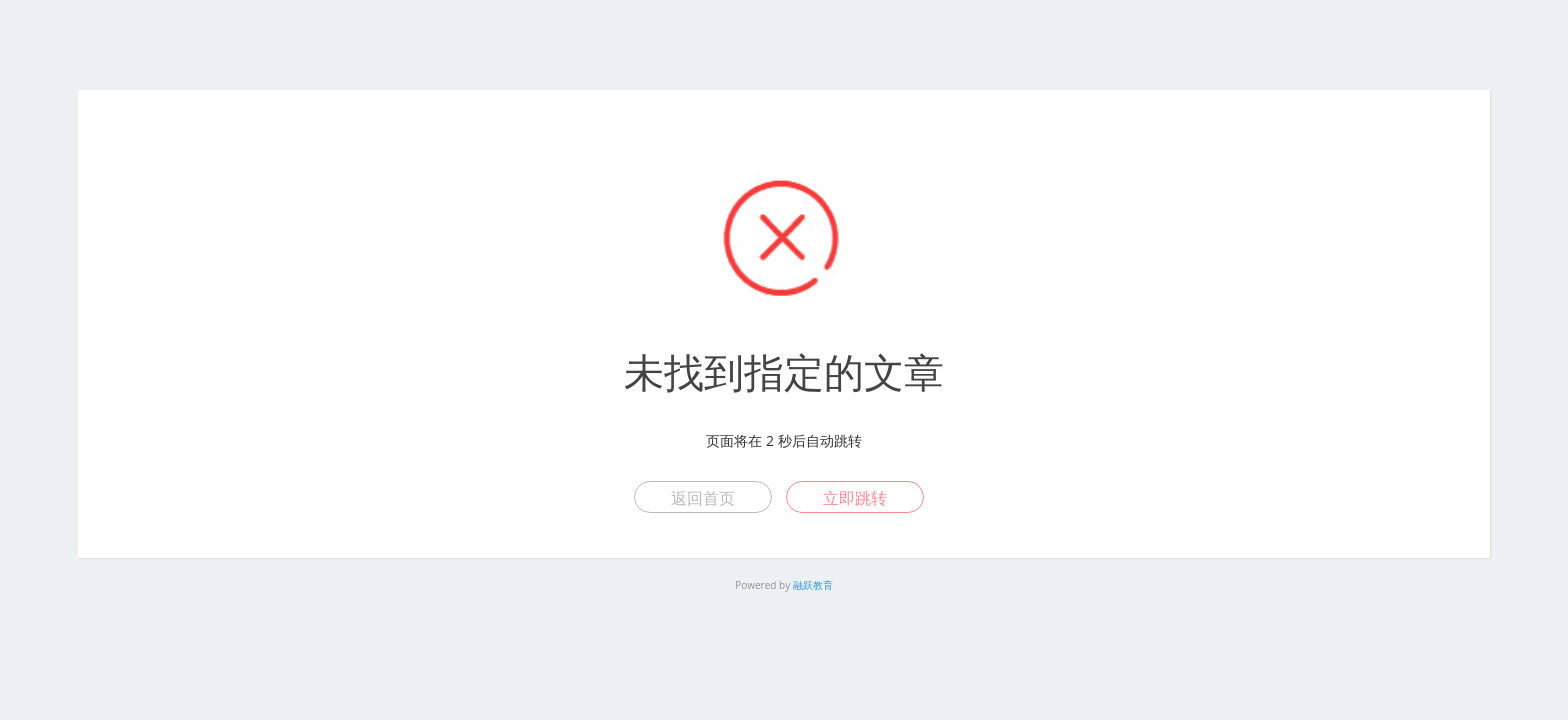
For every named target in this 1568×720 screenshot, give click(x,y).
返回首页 (703, 498)
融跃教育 (813, 585)
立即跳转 (855, 498)
